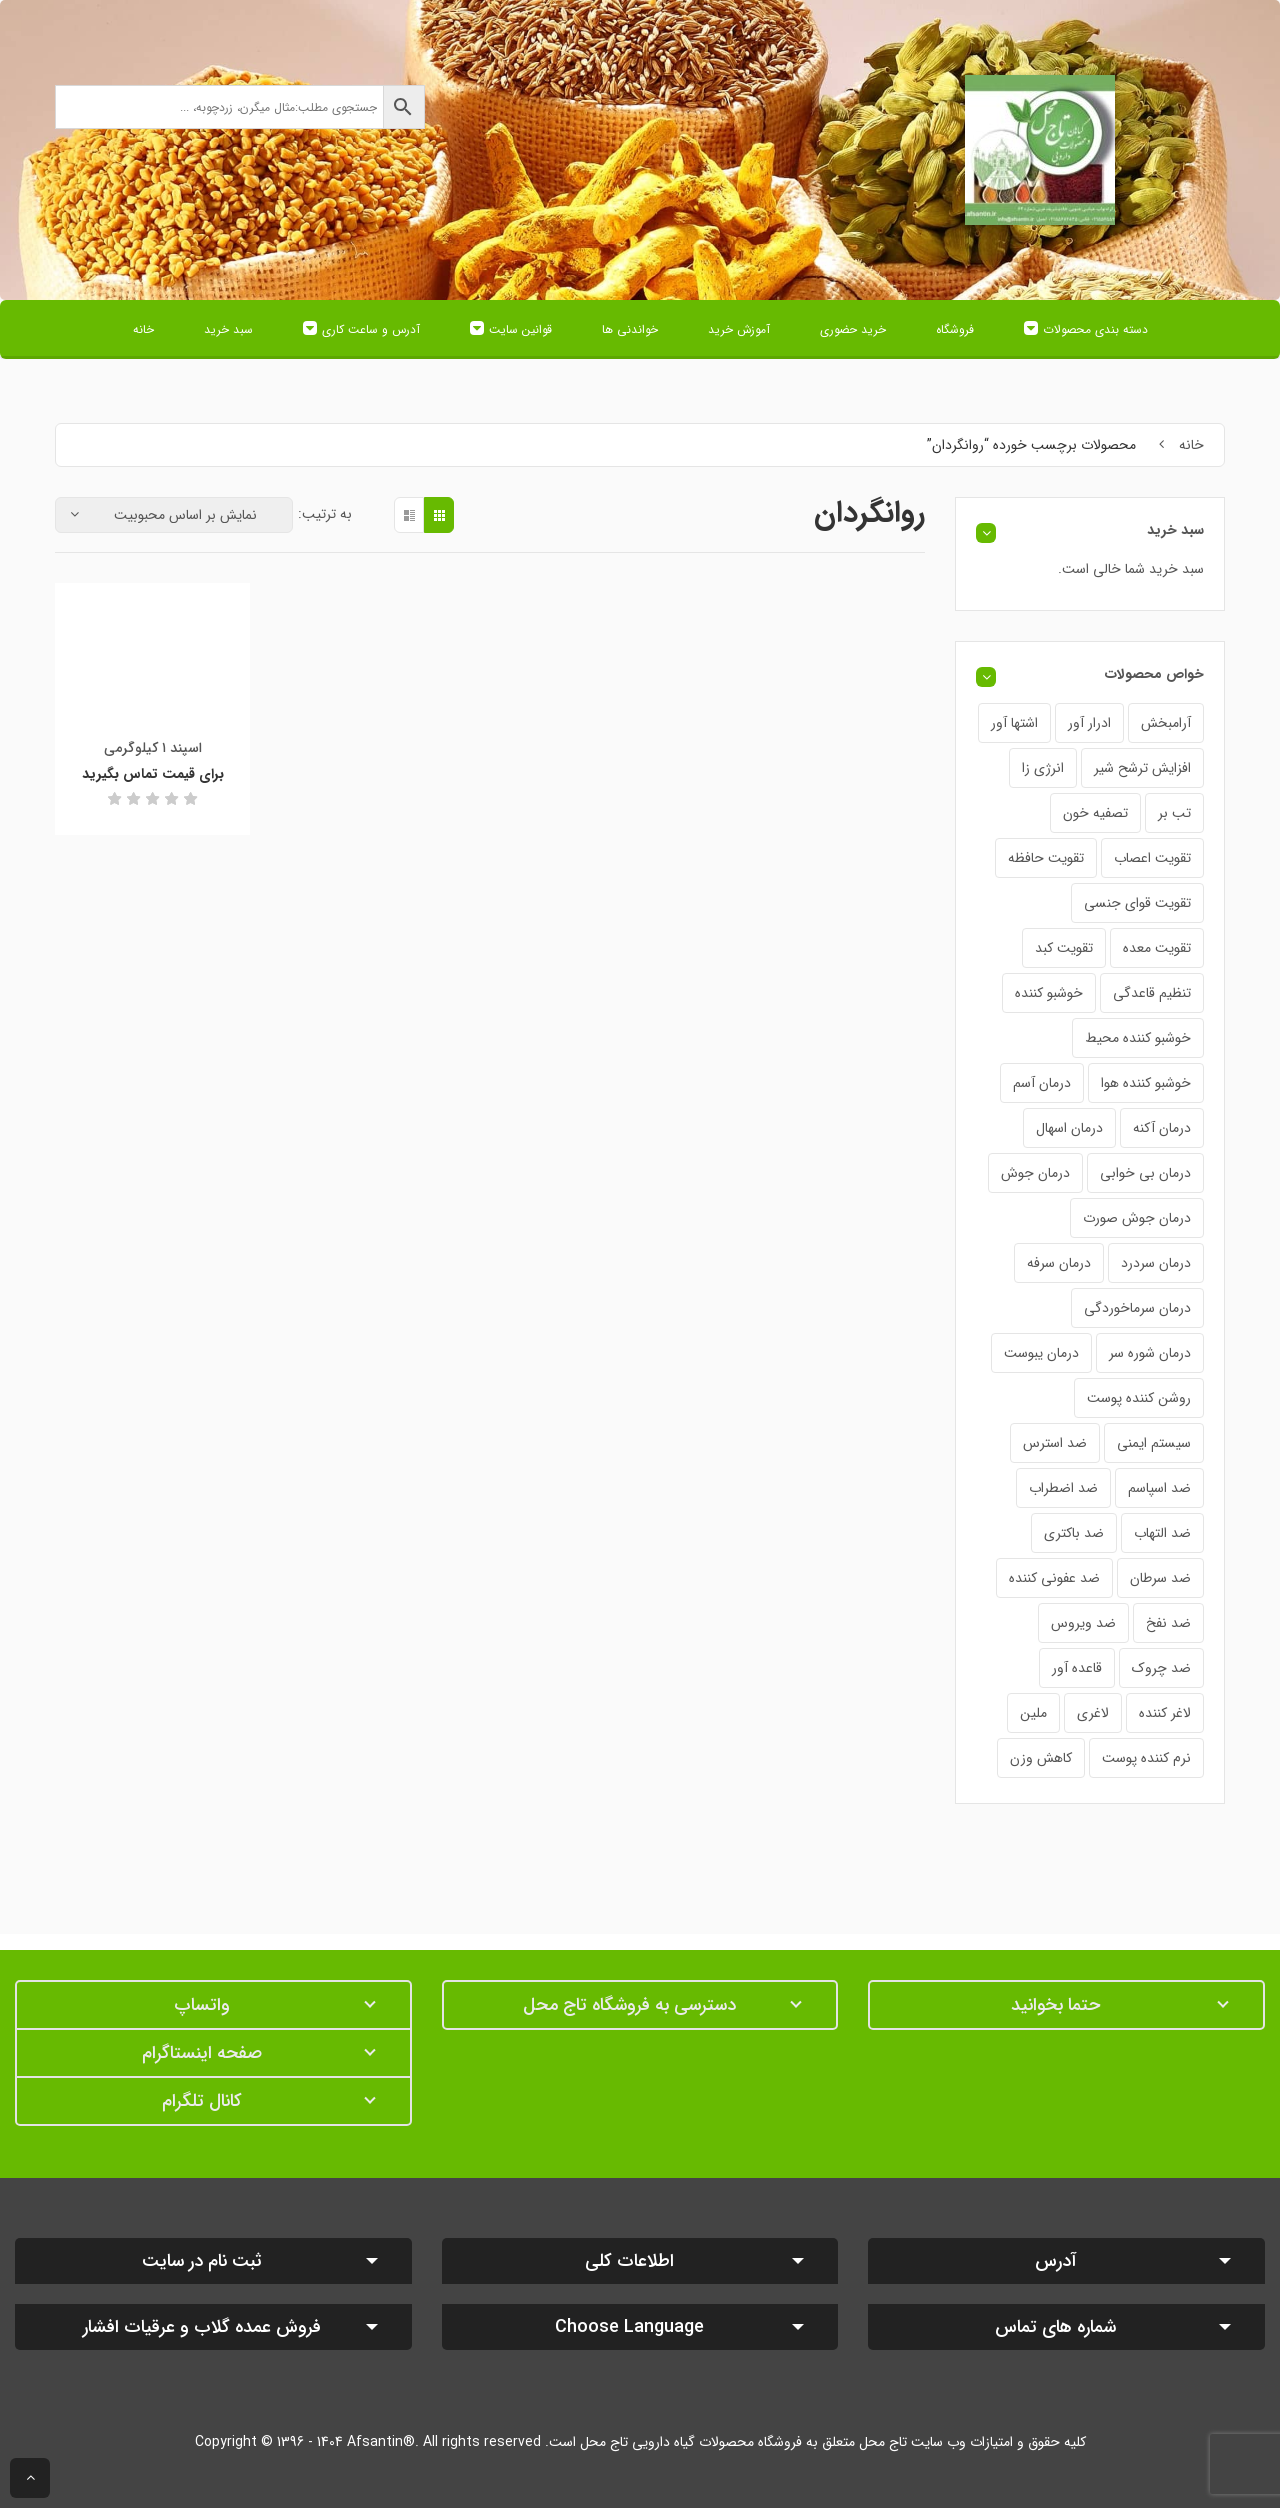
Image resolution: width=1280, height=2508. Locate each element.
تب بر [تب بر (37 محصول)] (1174, 813)
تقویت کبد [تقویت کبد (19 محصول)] (1064, 948)
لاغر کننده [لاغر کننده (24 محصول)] (1165, 1713)
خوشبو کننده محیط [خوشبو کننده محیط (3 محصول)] (1138, 1038)
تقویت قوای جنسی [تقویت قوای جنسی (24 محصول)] (1137, 903)
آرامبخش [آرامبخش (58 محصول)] (1166, 723)
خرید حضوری (853, 329)
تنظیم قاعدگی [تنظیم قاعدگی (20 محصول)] (1152, 993)
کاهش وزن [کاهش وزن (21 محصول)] (1041, 1758)
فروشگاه (955, 329)
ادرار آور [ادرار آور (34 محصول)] (1089, 723)
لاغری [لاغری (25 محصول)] (1093, 1713)
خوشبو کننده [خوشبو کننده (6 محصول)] (1049, 993)
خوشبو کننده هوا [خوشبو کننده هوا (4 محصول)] (1146, 1083)
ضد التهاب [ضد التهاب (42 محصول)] (1162, 1533)
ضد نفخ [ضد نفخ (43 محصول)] (1168, 1623)
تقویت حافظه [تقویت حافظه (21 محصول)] (1046, 858)
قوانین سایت (520, 329)
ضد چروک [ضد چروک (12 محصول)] (1161, 1668)
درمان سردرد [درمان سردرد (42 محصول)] (1156, 1263)
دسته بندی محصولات (1095, 329)
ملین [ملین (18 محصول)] (1033, 1713)
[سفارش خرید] (174, 515)
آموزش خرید (739, 329)
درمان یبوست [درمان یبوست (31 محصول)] (1041, 1353)
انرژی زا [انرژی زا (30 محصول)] (1043, 768)
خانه (143, 329)
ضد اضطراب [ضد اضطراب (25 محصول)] (1063, 1488)
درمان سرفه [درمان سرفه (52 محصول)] (1059, 1263)
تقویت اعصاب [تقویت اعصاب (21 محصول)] (1152, 858)
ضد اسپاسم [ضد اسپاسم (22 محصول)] (1159, 1488)
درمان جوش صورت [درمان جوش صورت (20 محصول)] (1137, 1218)
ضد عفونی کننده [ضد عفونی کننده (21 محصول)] (1054, 1578)
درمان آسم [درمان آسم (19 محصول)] (1042, 1083)
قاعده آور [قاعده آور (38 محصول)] (1077, 1668)
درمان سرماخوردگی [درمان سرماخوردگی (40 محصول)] (1137, 1308)
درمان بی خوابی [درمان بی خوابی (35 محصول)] (1145, 1173)
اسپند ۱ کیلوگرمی (153, 748)
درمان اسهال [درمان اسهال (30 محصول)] (1069, 1128)
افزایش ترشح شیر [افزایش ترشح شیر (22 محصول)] (1142, 768)
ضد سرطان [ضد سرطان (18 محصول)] (1160, 1578)
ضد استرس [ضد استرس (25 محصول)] (1055, 1443)
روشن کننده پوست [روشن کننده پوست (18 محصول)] (1139, 1398)
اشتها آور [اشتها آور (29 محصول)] (1014, 723)
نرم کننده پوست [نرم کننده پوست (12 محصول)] (1146, 1758)
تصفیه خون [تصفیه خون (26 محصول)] (1095, 813)
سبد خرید (228, 329)
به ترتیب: (325, 514)
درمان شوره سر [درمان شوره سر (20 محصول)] (1150, 1353)
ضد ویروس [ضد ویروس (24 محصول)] (1083, 1623)
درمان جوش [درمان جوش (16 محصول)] (1035, 1173)
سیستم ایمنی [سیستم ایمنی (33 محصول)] (1154, 1443)
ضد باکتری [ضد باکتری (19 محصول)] (1074, 1533)
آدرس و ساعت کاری (371, 329)
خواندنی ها (630, 329)
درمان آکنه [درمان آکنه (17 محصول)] (1162, 1128)
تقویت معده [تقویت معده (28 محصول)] (1157, 948)
